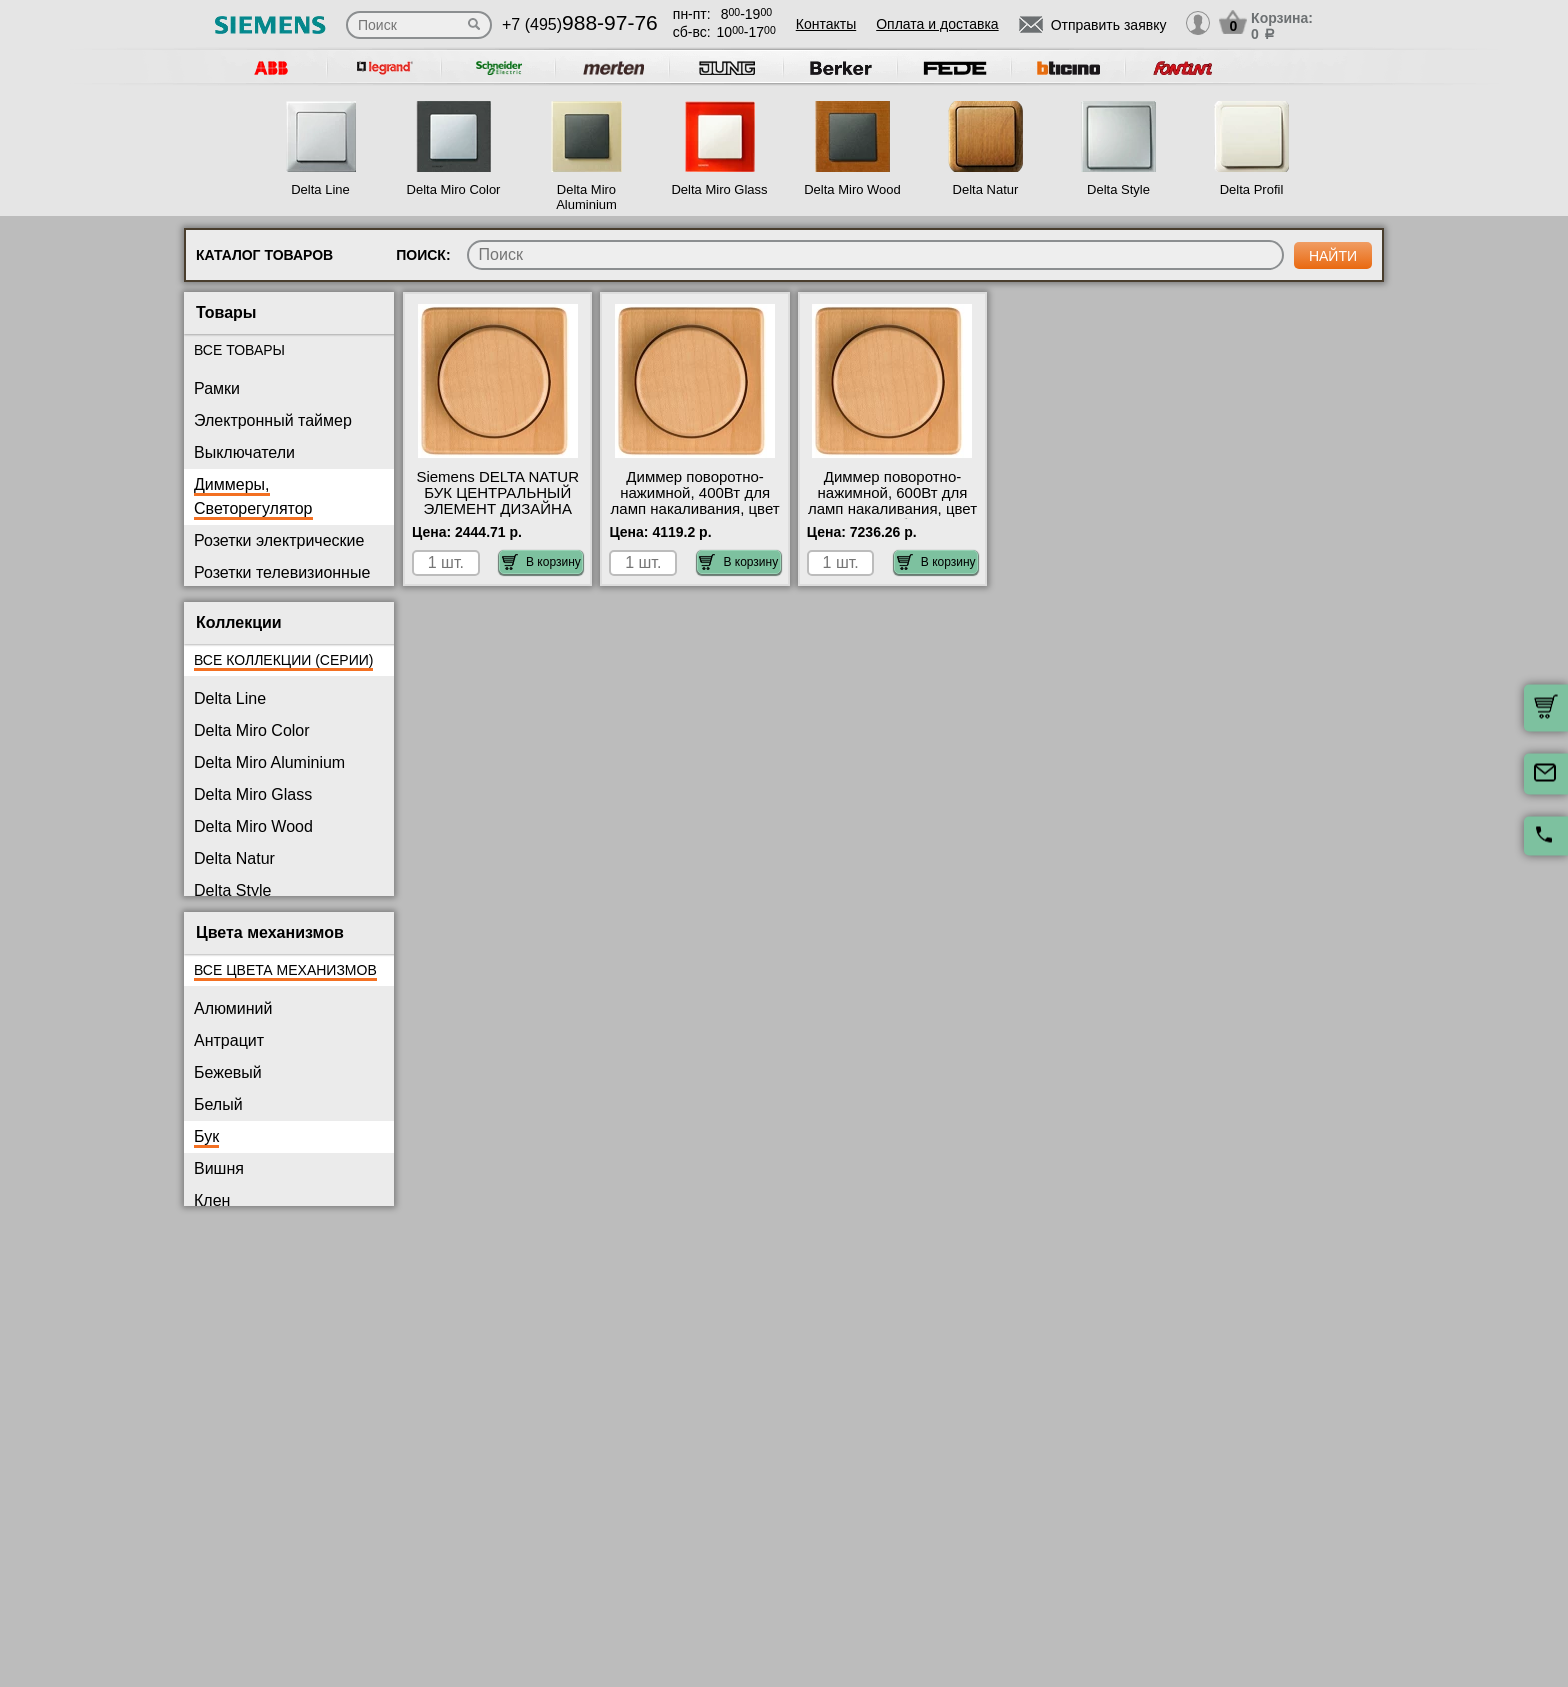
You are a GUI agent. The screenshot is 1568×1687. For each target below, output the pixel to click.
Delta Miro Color (454, 189)
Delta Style (1118, 189)
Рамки (217, 388)
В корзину (541, 562)
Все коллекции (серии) (283, 660)
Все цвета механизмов (285, 970)
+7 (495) (580, 24)
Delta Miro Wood (852, 189)
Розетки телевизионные (282, 572)
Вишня (219, 1168)
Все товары (239, 350)
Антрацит (229, 1040)
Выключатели (244, 452)
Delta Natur (986, 189)
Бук (206, 1136)
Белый (218, 1104)
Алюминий (233, 1008)
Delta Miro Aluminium (586, 197)
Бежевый (228, 1072)
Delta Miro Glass (719, 189)
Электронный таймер (273, 420)
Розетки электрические (279, 540)
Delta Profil (1252, 189)
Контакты (826, 24)
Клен (212, 1200)
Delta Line (320, 189)
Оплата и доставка (937, 24)
